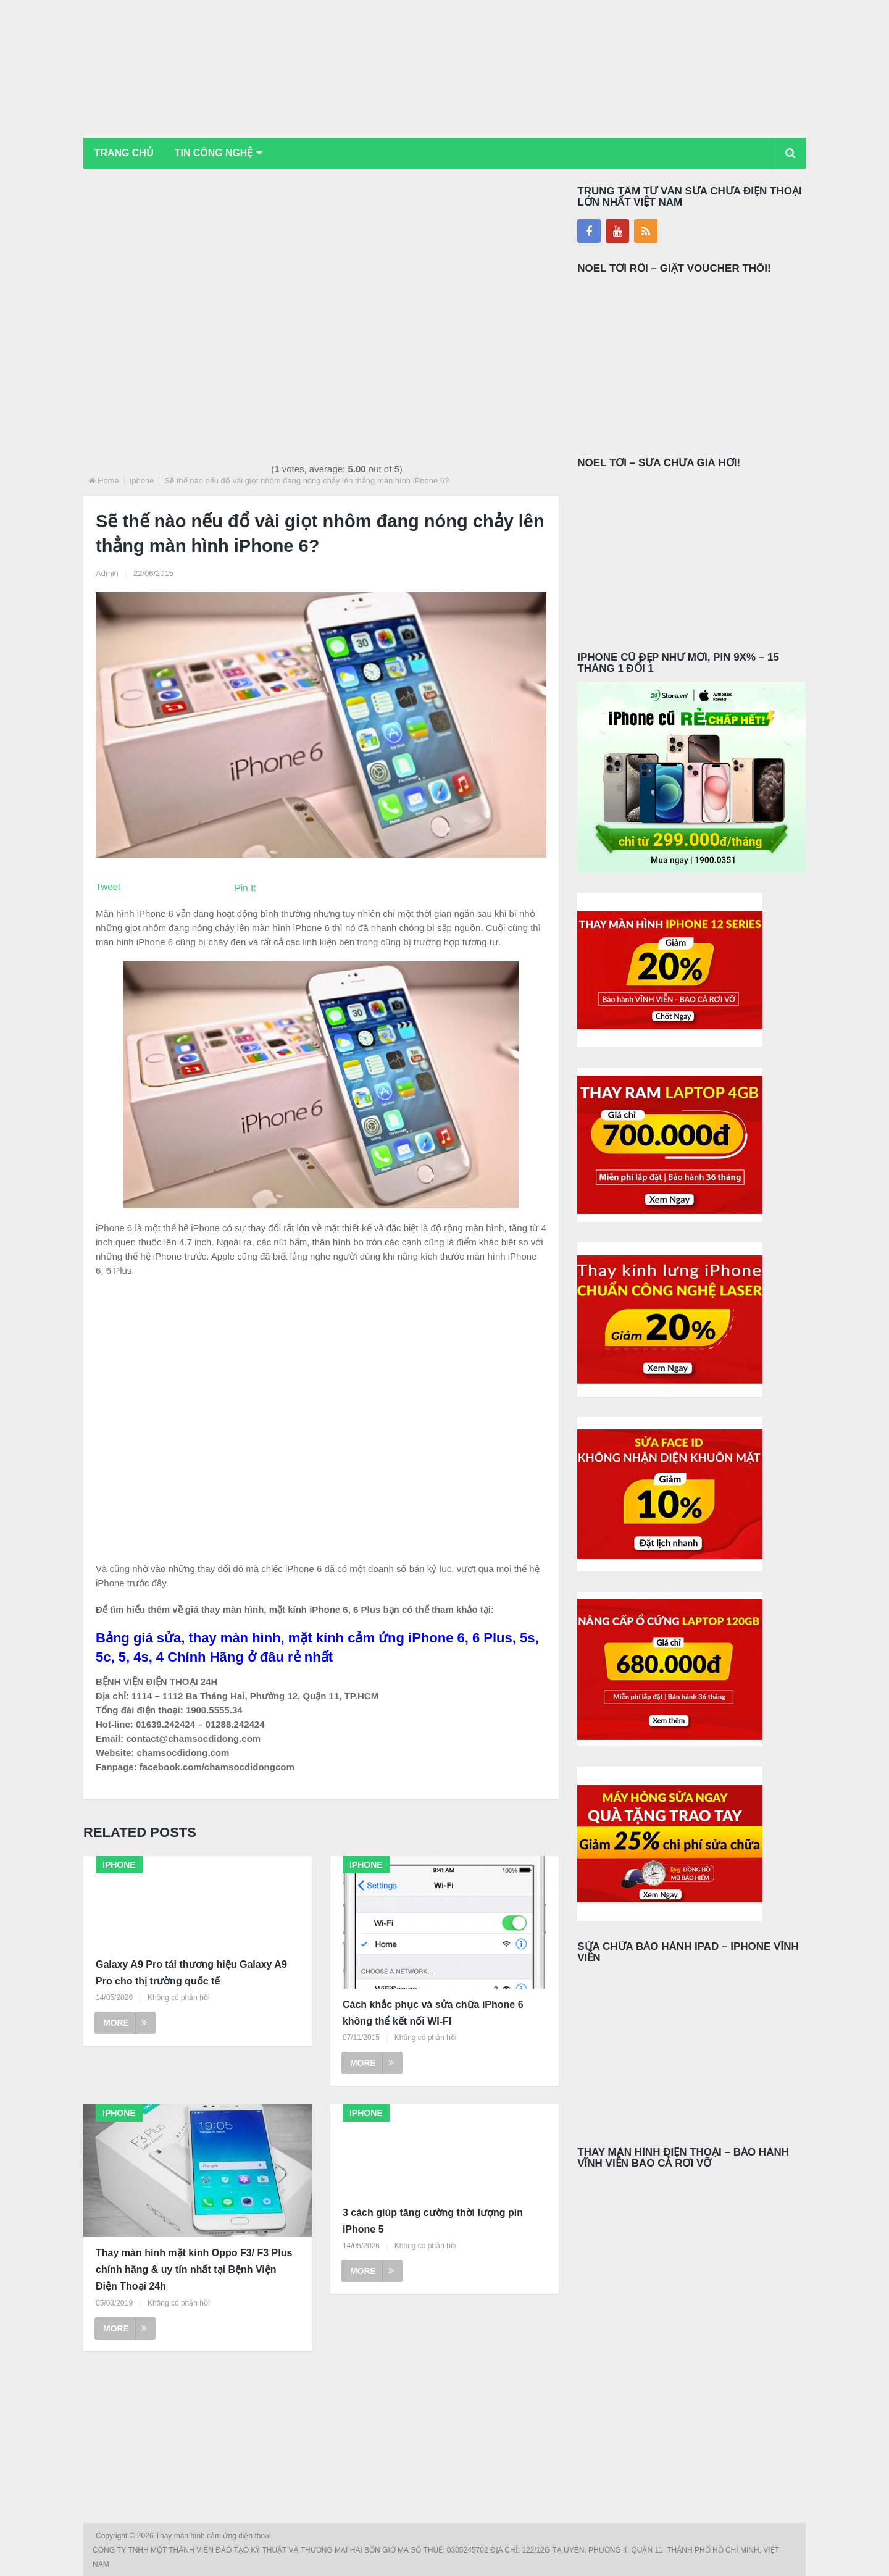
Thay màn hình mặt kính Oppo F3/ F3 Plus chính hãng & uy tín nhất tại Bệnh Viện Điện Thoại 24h (194, 2269)
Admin (107, 573)
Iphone (142, 480)
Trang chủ (124, 153)
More (125, 2023)
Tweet (108, 886)
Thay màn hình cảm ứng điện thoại (214, 2536)
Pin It (245, 887)
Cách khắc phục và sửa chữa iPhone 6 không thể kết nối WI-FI (433, 2012)
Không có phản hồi (179, 1997)
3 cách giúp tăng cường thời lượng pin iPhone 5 (433, 2221)
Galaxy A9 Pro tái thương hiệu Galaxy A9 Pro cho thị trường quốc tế (191, 1972)
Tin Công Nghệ (215, 153)
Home (108, 480)
